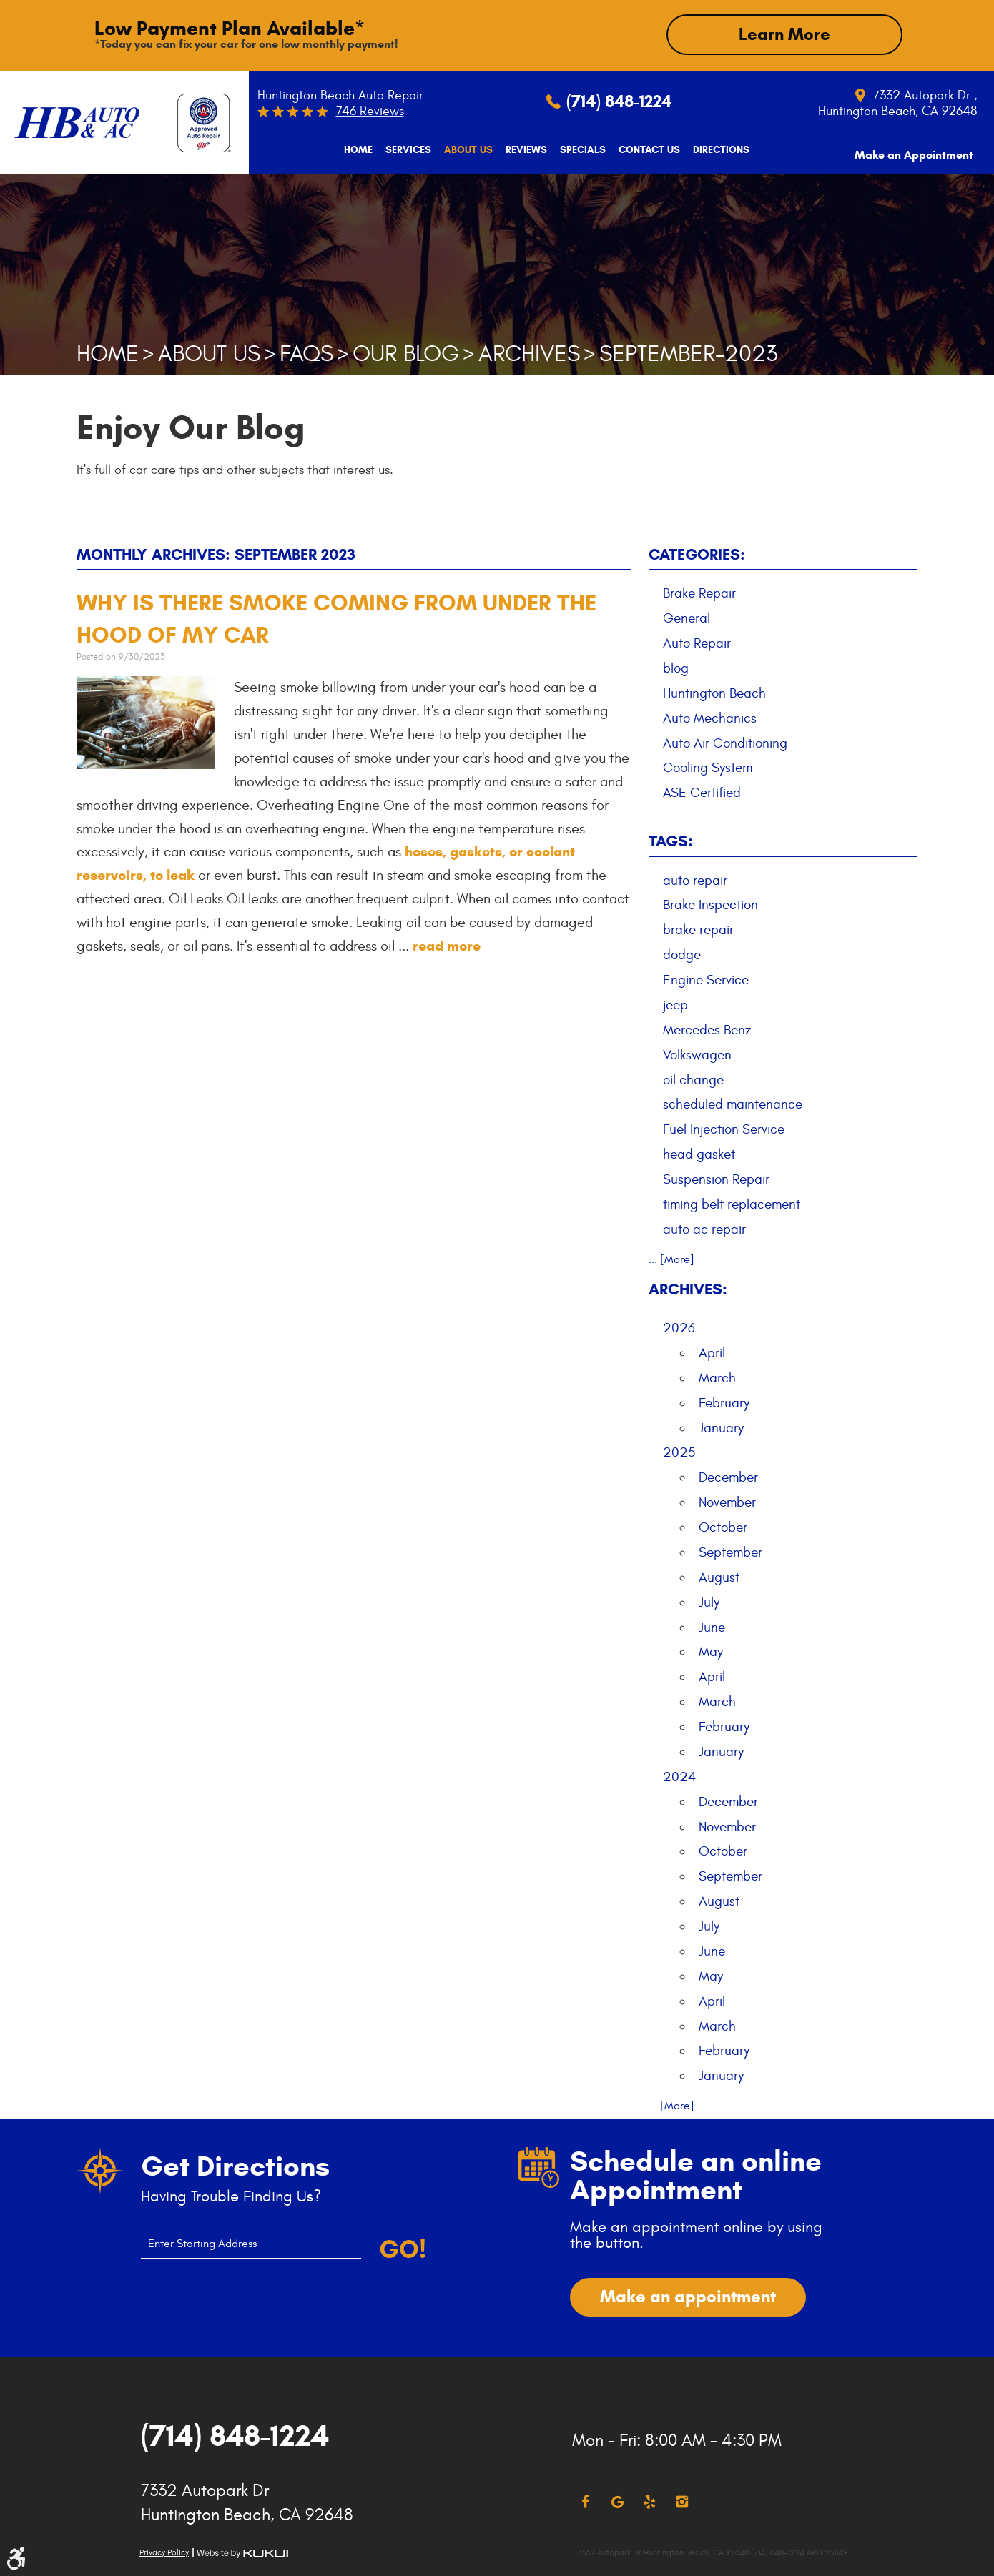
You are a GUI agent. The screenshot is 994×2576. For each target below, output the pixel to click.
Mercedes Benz (707, 1029)
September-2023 (688, 353)
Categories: (697, 553)
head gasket (699, 1153)
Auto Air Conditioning (725, 742)
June (712, 1626)
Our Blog (406, 353)
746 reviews (370, 111)
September (730, 1552)
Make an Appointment (914, 149)
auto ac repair (704, 1229)
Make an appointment (688, 2296)
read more (447, 945)
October (723, 1527)
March (717, 1377)
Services (405, 150)
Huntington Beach (714, 692)
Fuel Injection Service (723, 1128)
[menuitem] (354, 150)
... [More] (671, 1258)
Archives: (688, 1287)
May (711, 1651)
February (724, 1402)
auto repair (695, 879)
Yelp (649, 2501)
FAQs (306, 353)
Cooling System (707, 767)
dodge (682, 954)
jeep (675, 1004)
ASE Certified (702, 792)
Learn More (784, 34)
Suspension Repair (716, 1179)
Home (354, 150)
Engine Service (706, 979)
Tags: (671, 840)
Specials (579, 150)
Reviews (522, 150)
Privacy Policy (164, 2551)
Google (617, 2501)
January (721, 1427)
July (709, 1601)
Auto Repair (697, 642)
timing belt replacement (731, 1204)
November (727, 1502)
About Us (465, 150)
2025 (679, 1452)
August (719, 1577)
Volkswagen (697, 1053)
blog (676, 667)
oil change (693, 1078)
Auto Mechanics (710, 717)
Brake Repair (699, 592)
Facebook (585, 2501)
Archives (529, 353)
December (728, 1477)
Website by (242, 2552)
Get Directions (235, 2165)
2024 (680, 1776)
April (712, 1352)
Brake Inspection (710, 904)
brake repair (698, 929)
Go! (402, 2249)
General (686, 617)
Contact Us (645, 150)
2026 (679, 1327)
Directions (717, 150)
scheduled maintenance (732, 1103)
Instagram (682, 2501)
